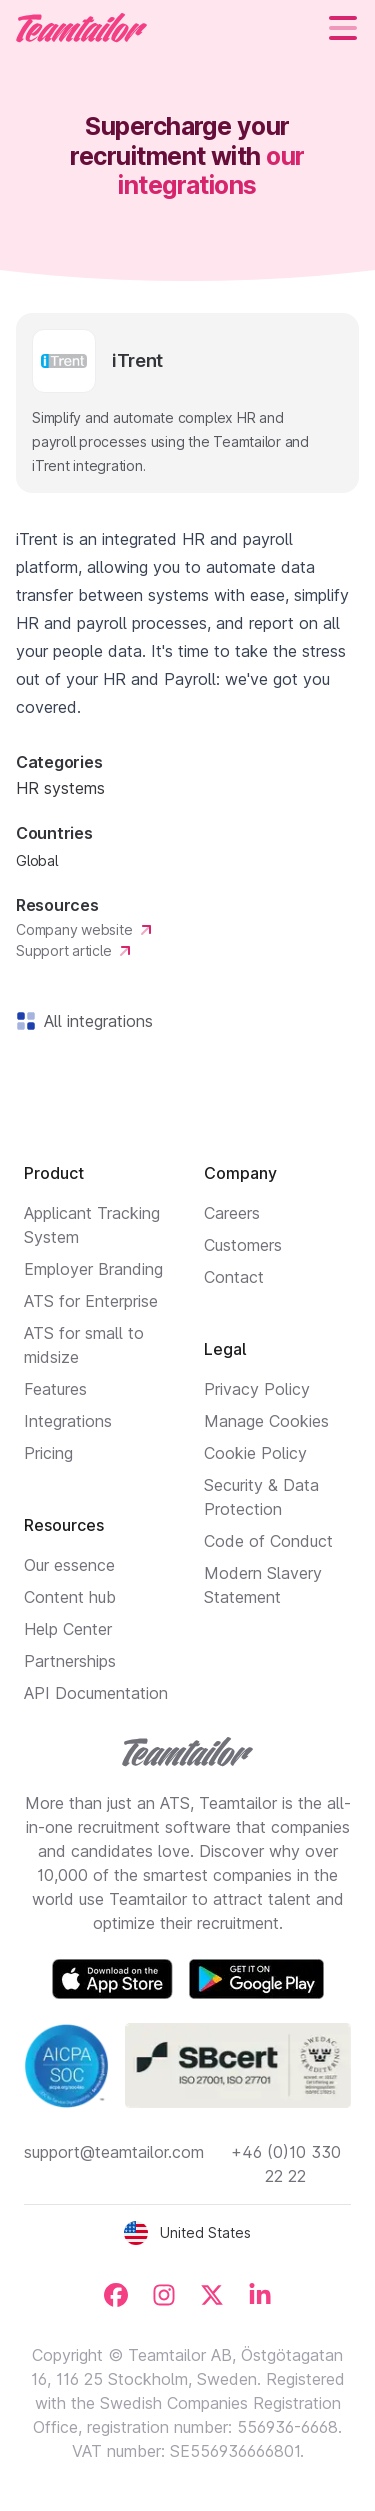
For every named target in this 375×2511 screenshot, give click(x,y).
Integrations (68, 1421)
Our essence (69, 1565)
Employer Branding (93, 1269)
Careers (232, 1213)
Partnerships (70, 1661)
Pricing (48, 1453)
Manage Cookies (266, 1421)
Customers (243, 1245)
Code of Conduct (268, 1541)
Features (55, 1389)
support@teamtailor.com (114, 2152)
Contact (234, 1277)
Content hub (70, 1597)
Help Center (68, 1629)
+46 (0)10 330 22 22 (286, 2164)
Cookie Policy (255, 1453)
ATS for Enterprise (91, 1301)
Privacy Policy (257, 1389)
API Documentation (96, 1693)
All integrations (94, 1021)
